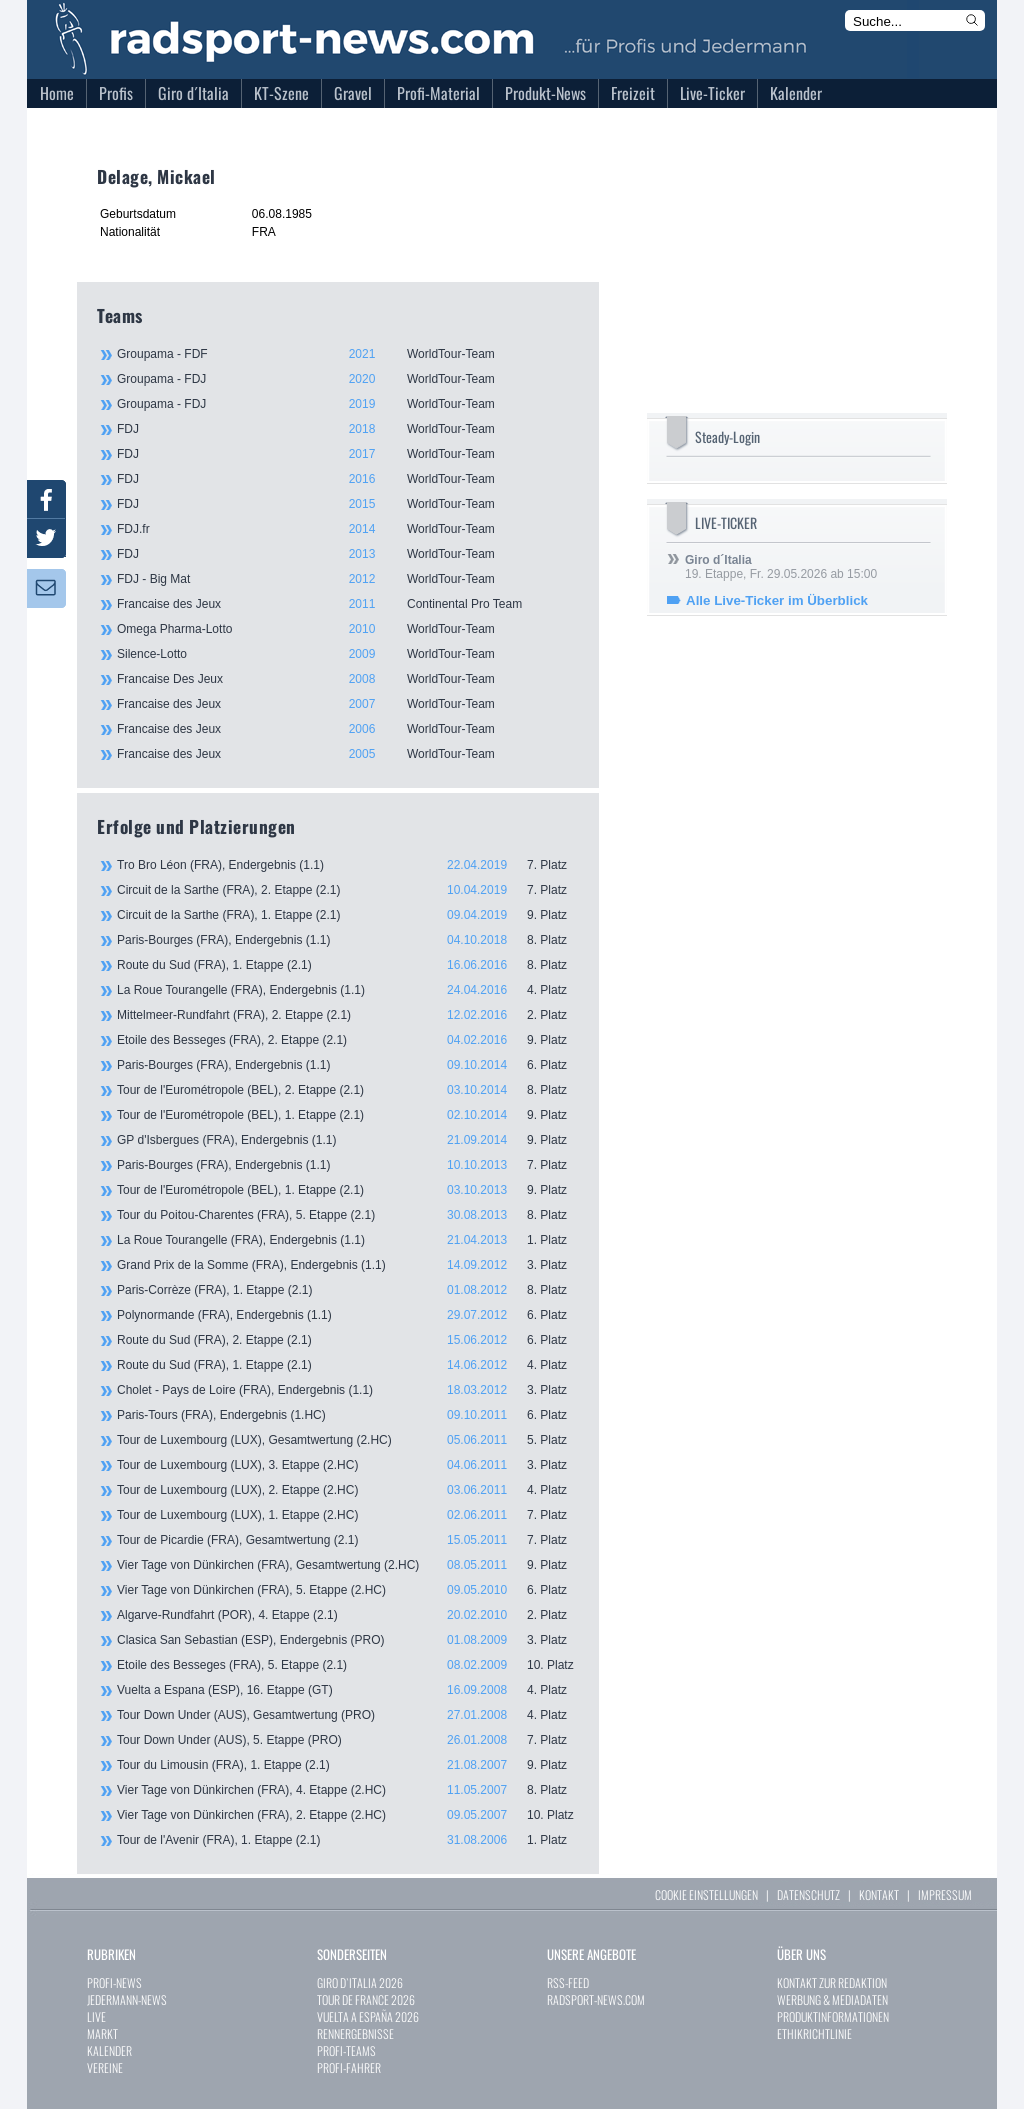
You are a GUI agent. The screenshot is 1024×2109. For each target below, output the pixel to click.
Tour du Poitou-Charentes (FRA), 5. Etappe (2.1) (348, 1215)
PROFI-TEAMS (346, 2050)
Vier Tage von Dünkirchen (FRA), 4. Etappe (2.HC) (348, 1790)
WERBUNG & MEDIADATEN (832, 1999)
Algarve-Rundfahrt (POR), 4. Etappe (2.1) (348, 1615)
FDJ (347, 429)
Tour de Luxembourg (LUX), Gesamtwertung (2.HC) (348, 1440)
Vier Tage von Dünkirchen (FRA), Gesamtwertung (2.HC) (348, 1565)
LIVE (96, 2016)
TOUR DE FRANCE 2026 (366, 1999)
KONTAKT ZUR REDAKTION (832, 1982)
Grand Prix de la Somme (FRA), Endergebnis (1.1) (348, 1265)
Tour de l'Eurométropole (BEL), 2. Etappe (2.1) (348, 1090)
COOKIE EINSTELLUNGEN (706, 1894)
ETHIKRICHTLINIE (814, 2033)
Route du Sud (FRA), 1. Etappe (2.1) (348, 965)
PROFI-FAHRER (349, 2067)
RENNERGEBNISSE (355, 2033)
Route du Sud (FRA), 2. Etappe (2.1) (348, 1340)
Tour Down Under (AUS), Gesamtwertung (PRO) (348, 1715)
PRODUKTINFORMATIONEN (833, 2016)
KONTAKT (879, 1894)
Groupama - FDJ (347, 379)
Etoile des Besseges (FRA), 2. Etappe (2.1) (348, 1040)
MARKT (102, 2033)
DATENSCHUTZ (808, 1894)
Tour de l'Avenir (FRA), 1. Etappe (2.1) (348, 1840)
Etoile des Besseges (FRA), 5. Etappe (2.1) (348, 1665)
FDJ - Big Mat (347, 579)
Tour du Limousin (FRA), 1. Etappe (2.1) (348, 1765)
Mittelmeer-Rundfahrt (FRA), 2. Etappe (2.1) (348, 1015)
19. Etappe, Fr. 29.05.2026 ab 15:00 (781, 567)
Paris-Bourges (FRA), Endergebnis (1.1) (348, 940)
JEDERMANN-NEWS (127, 1999)
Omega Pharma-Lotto (347, 629)
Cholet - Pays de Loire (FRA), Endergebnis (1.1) (348, 1390)
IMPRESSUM (945, 1894)
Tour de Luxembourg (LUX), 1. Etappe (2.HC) (348, 1515)
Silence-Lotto (347, 654)
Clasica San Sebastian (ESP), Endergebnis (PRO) (348, 1640)
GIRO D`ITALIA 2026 (360, 1982)
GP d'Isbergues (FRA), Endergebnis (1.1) (348, 1140)
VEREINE (105, 2067)
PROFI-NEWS (114, 1982)
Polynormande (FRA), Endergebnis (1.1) (348, 1315)
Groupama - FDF (347, 354)
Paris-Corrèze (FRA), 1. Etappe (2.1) (348, 1290)
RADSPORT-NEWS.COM (596, 1999)
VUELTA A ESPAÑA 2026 (368, 2016)
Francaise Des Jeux (347, 679)
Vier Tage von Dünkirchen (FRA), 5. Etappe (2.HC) (348, 1590)
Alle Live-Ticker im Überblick (777, 600)
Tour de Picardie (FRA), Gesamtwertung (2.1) (348, 1540)
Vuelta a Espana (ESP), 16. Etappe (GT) (348, 1690)
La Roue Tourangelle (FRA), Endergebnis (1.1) (348, 990)
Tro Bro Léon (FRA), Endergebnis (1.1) (348, 865)
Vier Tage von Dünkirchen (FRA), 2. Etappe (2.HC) (348, 1815)
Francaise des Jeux (347, 604)
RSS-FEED (568, 1982)
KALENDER (109, 2050)
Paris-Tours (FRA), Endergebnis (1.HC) (348, 1415)
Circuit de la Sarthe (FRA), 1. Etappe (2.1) (348, 915)
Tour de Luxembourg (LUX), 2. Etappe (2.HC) (348, 1490)
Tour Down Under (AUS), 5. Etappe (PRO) (348, 1740)
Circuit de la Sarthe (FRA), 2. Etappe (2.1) (348, 890)
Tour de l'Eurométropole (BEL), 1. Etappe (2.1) (348, 1115)
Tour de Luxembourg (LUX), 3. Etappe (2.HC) (348, 1465)
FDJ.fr (347, 529)
